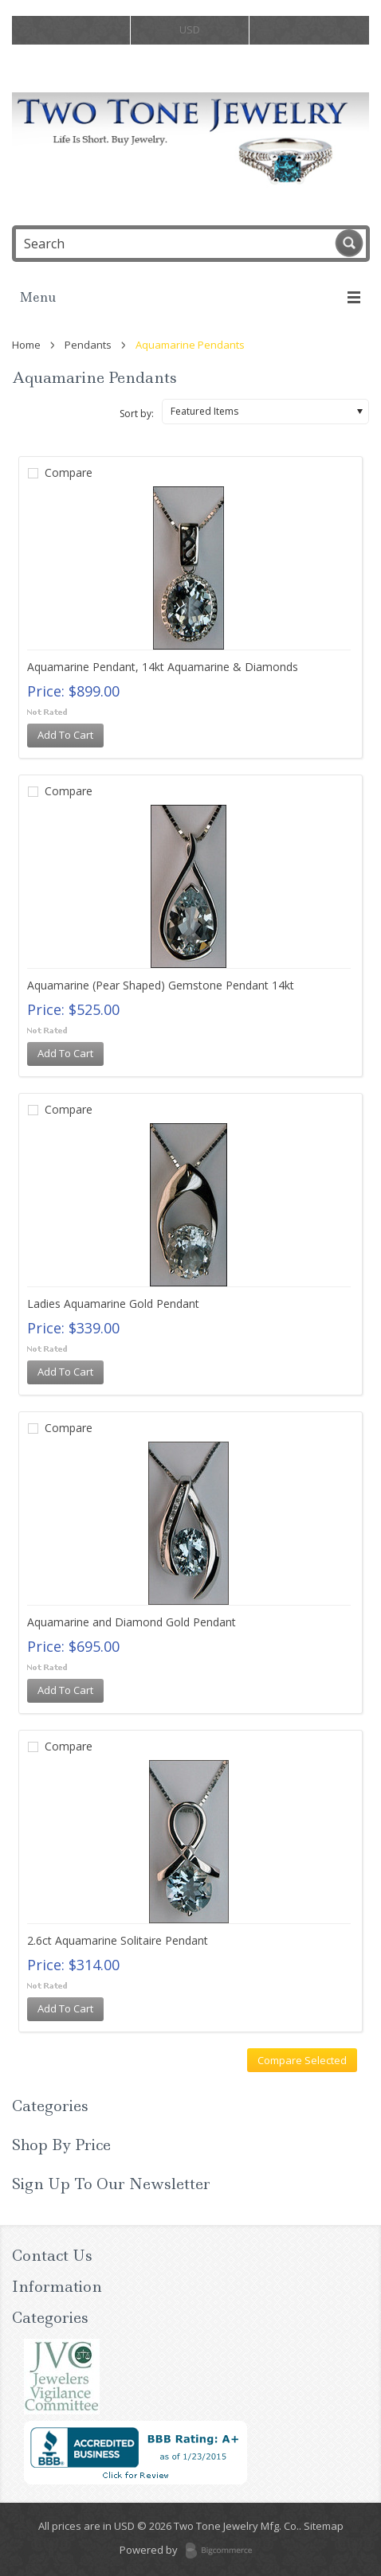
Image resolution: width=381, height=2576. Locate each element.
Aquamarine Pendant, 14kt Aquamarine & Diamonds (162, 666)
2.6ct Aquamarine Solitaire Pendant (117, 1940)
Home (26, 345)
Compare (68, 472)
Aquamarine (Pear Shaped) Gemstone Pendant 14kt (160, 985)
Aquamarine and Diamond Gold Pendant (131, 1622)
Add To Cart (65, 735)
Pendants (88, 345)
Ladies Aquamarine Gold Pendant (113, 1303)
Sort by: (137, 413)
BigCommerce (223, 2551)
